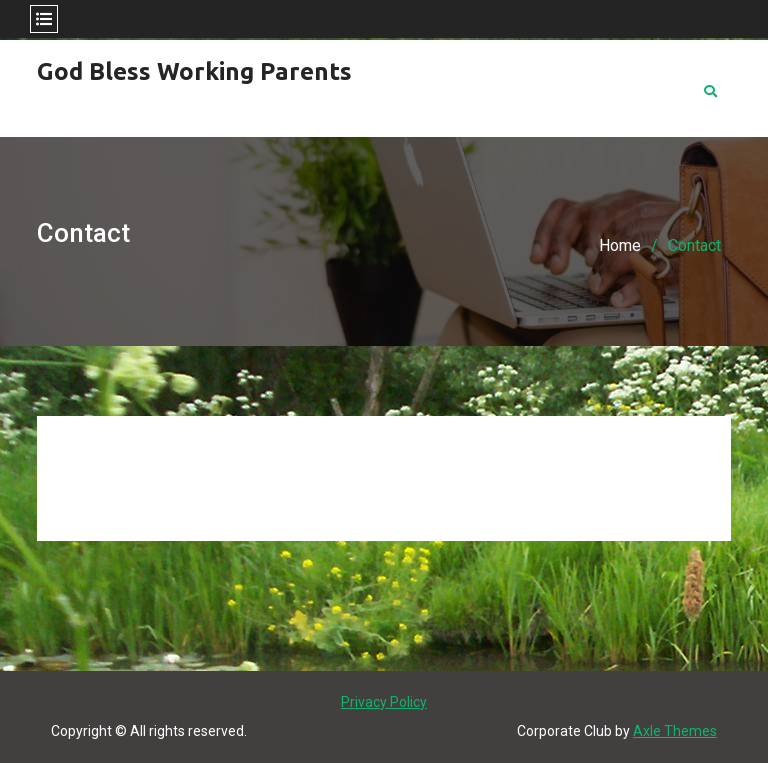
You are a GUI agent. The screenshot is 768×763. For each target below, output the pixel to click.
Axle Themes (675, 731)
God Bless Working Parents (194, 71)
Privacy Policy (384, 702)
